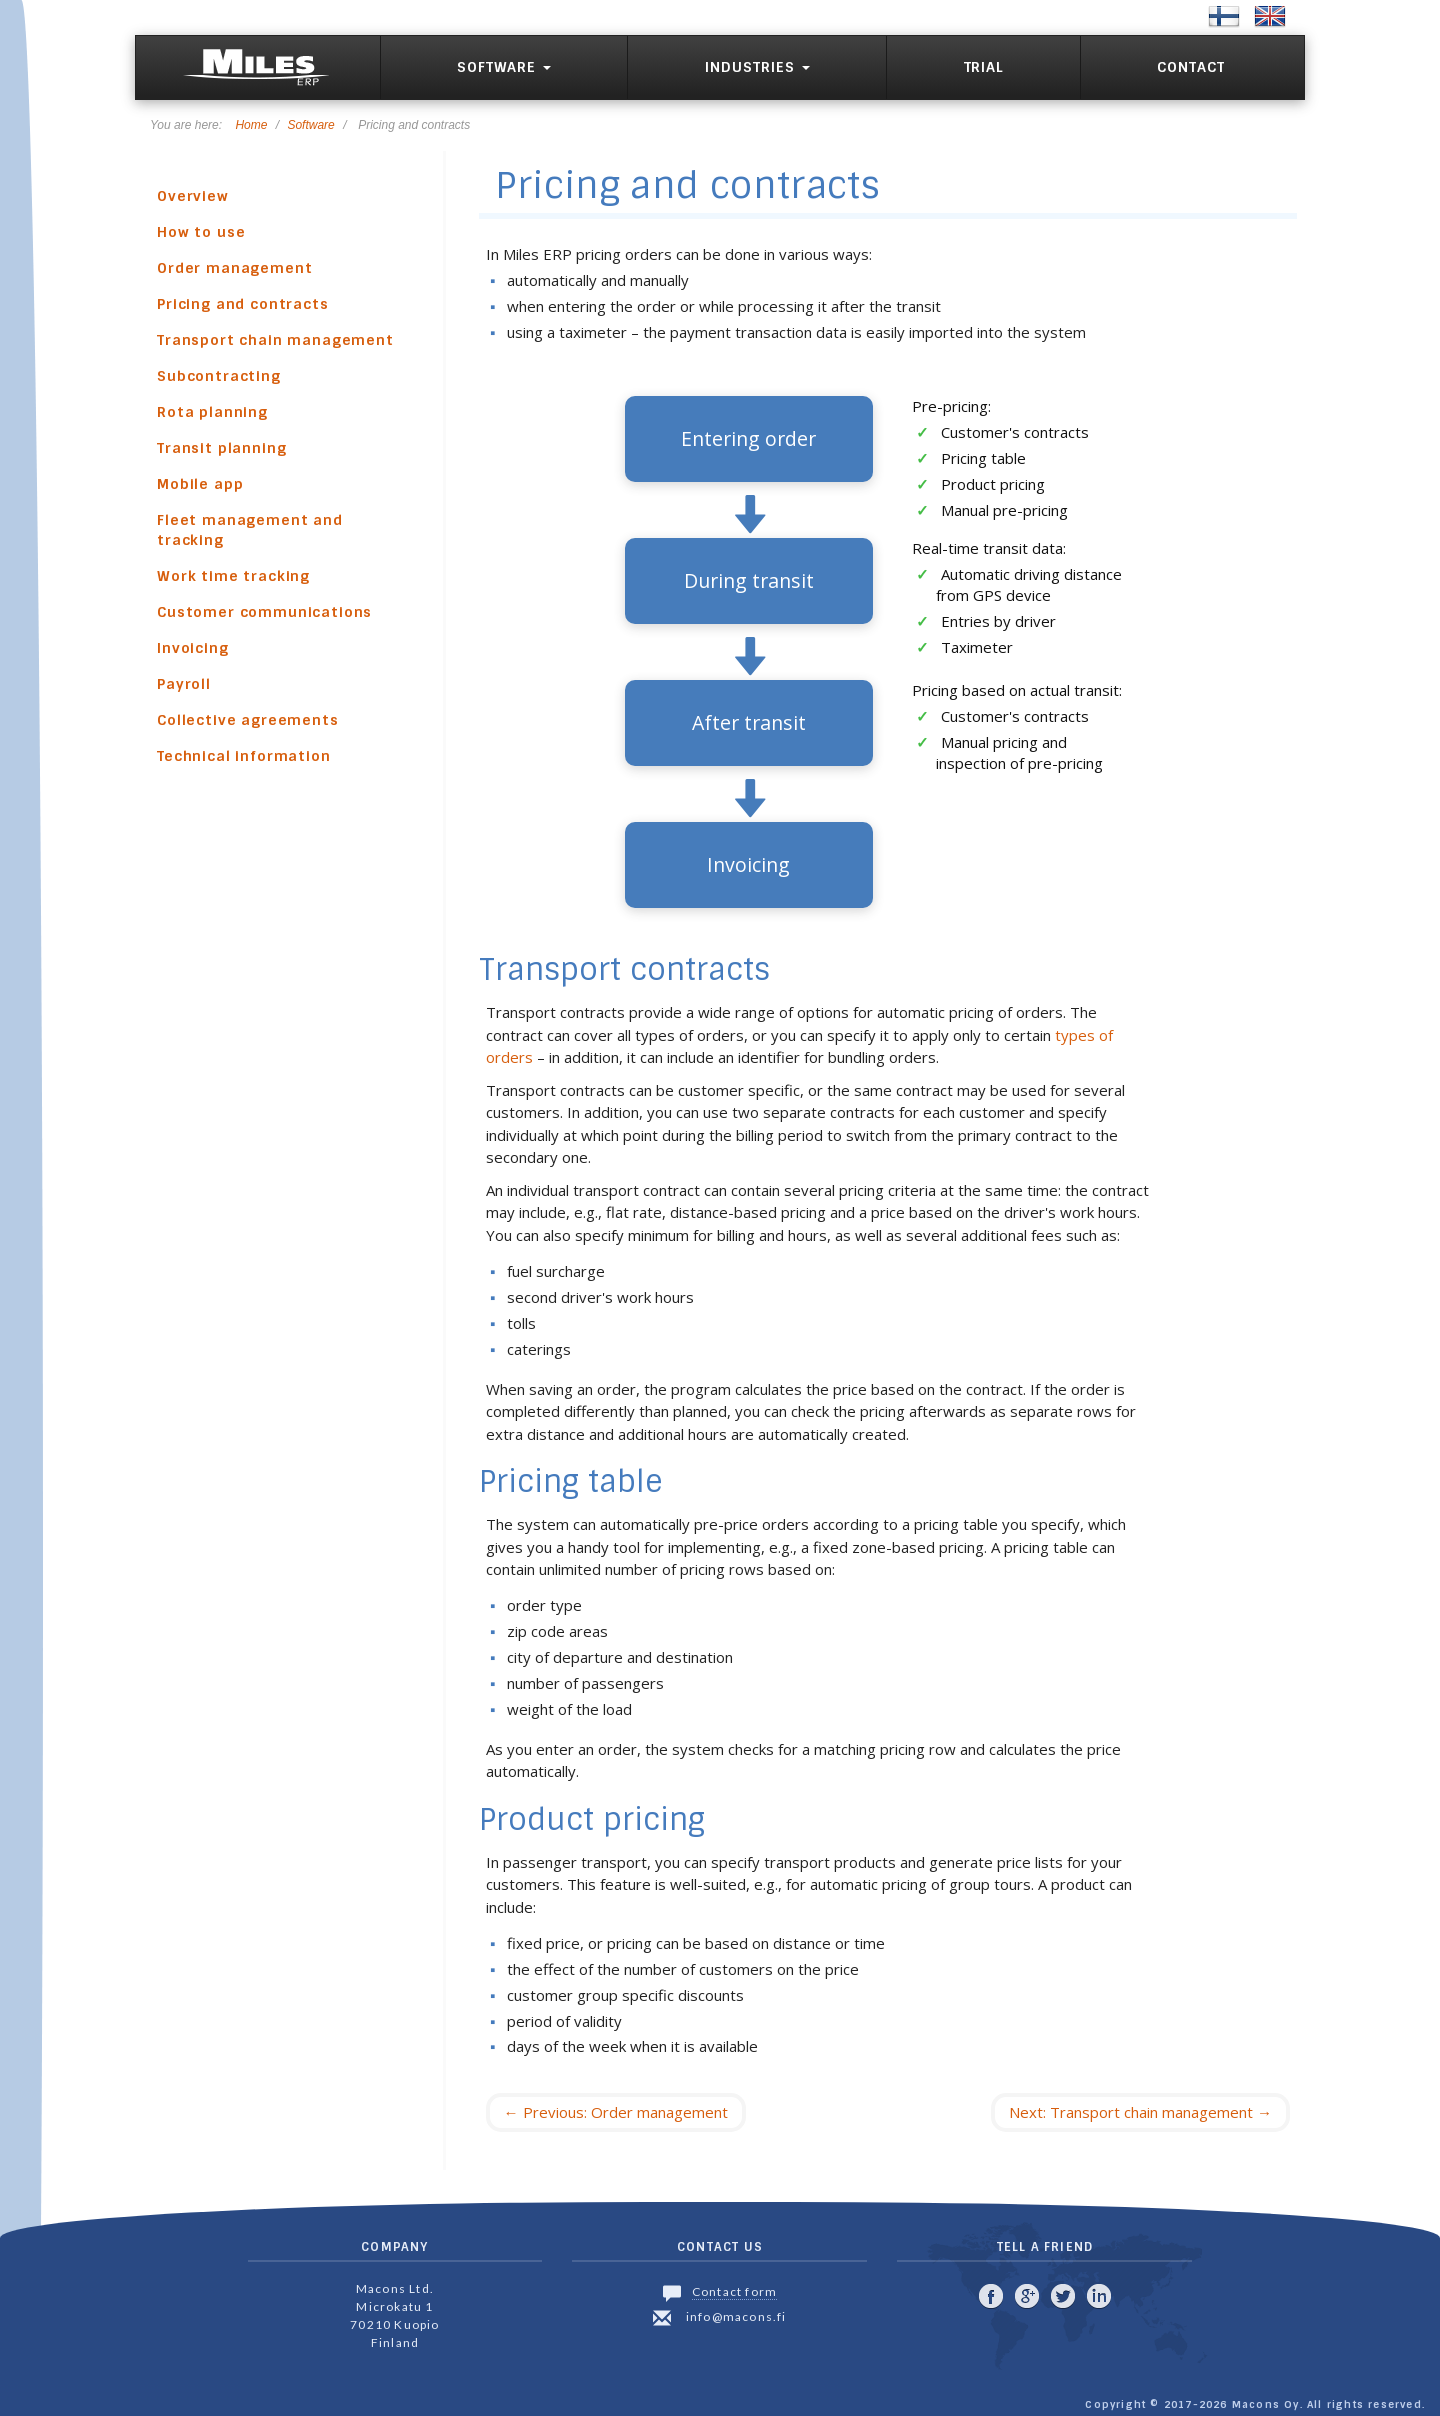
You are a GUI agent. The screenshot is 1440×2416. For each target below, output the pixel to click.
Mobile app (200, 484)
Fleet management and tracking (250, 530)
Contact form (734, 2291)
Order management (234, 268)
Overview (193, 196)
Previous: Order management (616, 2112)
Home (251, 125)
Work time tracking (233, 576)
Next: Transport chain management (1140, 2112)
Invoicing (193, 648)
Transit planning (221, 448)
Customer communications (264, 612)
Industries (757, 67)
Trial (984, 67)
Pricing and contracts (243, 304)
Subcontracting (219, 376)
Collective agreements (248, 720)
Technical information (244, 756)
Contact (1191, 67)
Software (504, 67)
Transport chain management (275, 340)
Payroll (184, 684)
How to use (201, 232)
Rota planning (212, 412)
